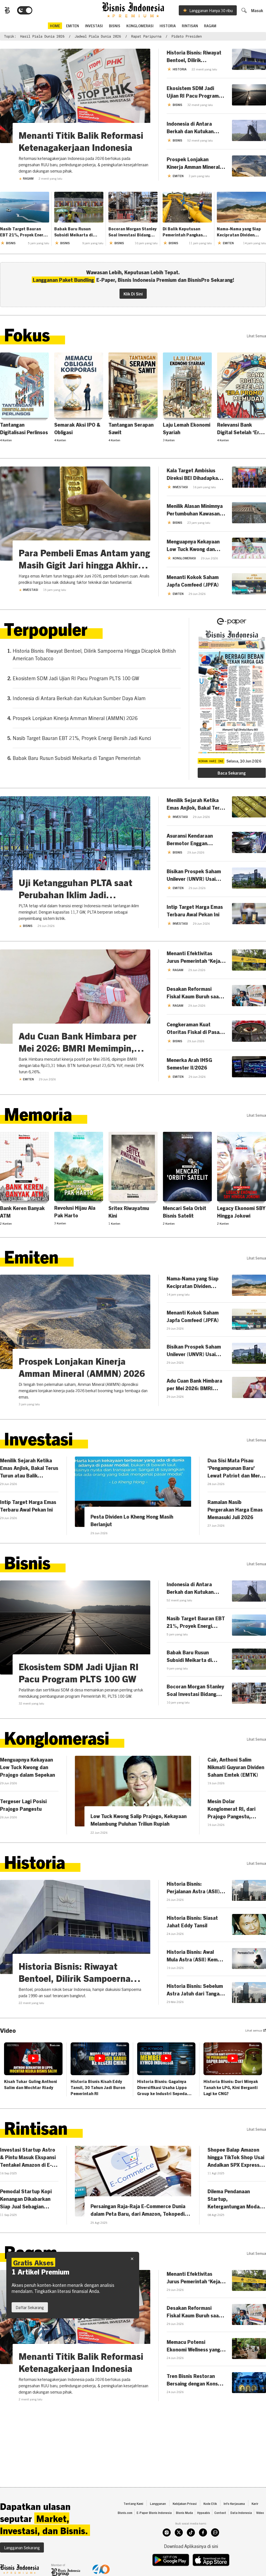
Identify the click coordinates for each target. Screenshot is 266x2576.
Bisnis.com (125, 2514)
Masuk (260, 12)
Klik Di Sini (133, 295)
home (55, 27)
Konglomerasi (140, 27)
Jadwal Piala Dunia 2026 (98, 38)
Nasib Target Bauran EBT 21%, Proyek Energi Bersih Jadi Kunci (23, 234)
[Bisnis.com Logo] (4, 12)
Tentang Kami (133, 2505)
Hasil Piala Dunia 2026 (42, 38)
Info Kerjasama (234, 2505)
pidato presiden (186, 38)
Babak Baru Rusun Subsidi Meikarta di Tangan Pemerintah (73, 234)
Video (260, 2514)
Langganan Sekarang (22, 2549)
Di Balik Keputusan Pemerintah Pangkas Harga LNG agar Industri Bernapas (186, 234)
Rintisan (190, 27)
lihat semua (256, 338)
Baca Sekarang (232, 774)
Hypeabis (203, 2514)
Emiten (26, 1081)
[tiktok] (191, 2534)
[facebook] (203, 2534)
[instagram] (167, 2534)
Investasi (94, 27)
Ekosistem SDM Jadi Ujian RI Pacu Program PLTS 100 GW (76, 680)
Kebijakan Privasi (185, 2505)
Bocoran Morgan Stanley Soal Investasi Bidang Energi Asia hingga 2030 (132, 234)
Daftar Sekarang (30, 2307)
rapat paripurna (146, 38)
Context (220, 2514)
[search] (247, 12)
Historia (168, 27)
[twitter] (179, 2534)
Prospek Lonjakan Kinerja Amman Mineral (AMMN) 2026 (75, 720)
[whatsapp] (215, 2534)
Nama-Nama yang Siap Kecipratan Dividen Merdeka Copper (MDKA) (241, 234)
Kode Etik (210, 2505)
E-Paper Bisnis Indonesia (154, 2514)
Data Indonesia (241, 2514)
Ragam (210, 27)
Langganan (158, 2505)
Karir (255, 2505)
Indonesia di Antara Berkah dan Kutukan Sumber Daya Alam (79, 700)
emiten (72, 27)
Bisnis (114, 27)
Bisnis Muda (184, 2514)
